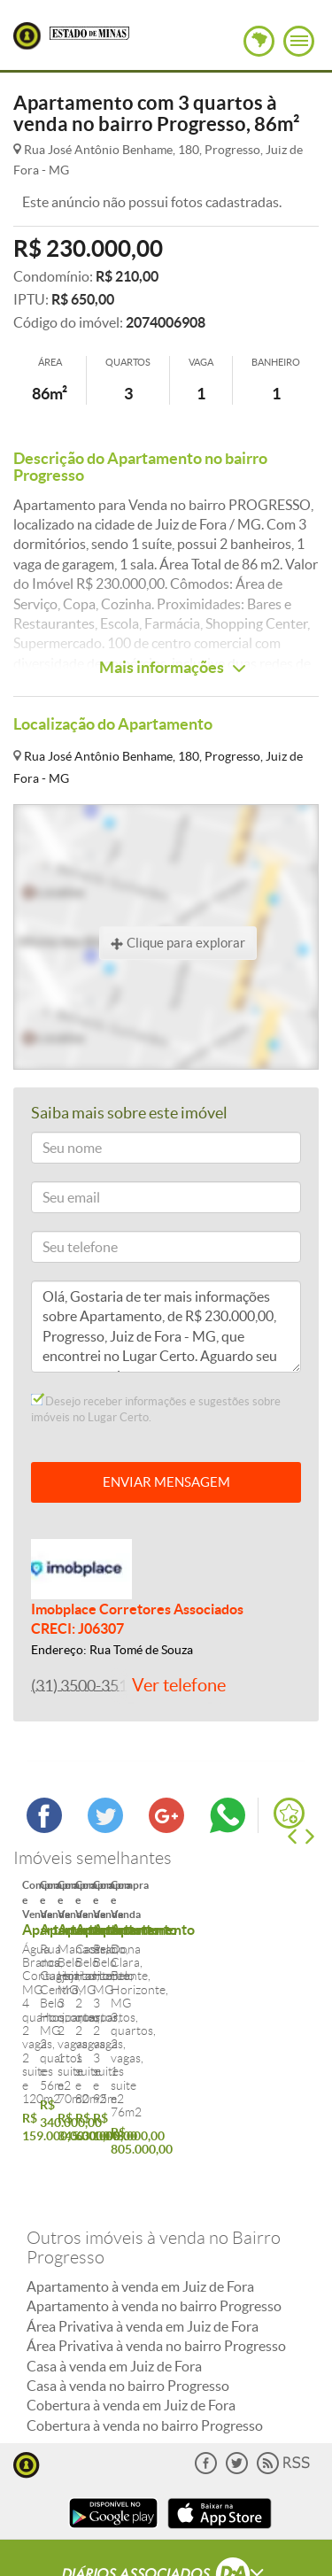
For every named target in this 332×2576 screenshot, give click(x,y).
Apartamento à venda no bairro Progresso (154, 2233)
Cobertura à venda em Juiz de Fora (131, 2332)
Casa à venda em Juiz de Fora (114, 2293)
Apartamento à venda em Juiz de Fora (140, 2213)
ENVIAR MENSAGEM (166, 1481)
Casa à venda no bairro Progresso (128, 2312)
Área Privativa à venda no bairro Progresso (156, 2272)
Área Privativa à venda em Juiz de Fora (143, 2253)
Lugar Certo (27, 36)
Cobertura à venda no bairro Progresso (145, 2352)
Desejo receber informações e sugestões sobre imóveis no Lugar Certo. (156, 1409)
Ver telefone (179, 1685)
